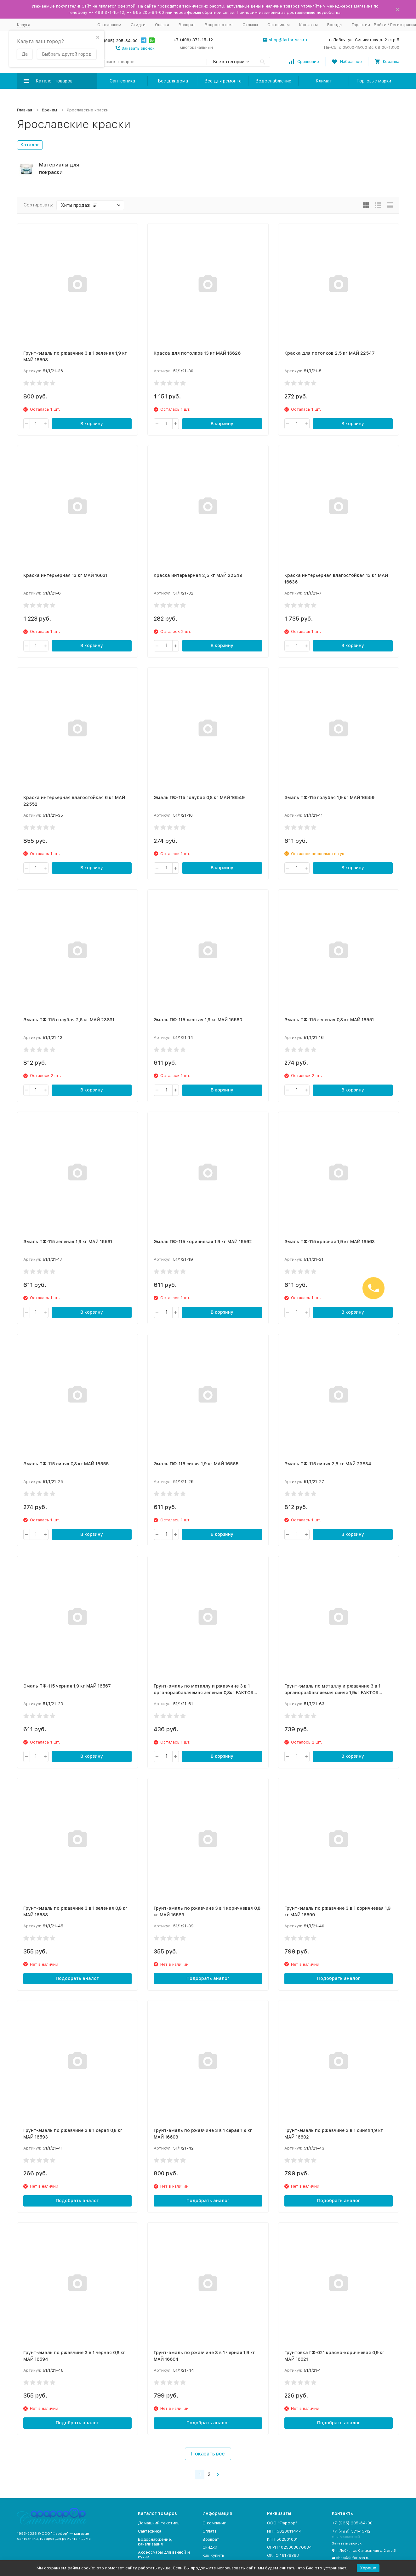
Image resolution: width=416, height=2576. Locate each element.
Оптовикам (278, 24)
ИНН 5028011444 (284, 2531)
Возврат (187, 24)
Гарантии (361, 24)
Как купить (213, 2555)
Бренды (334, 24)
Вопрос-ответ (219, 24)
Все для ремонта (223, 80)
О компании (109, 24)
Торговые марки (373, 80)
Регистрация (403, 24)
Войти (380, 24)
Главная (24, 110)
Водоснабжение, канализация (155, 2542)
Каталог (29, 144)
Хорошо (368, 2568)
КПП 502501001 (282, 2539)
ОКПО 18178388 (283, 2555)
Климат (324, 80)
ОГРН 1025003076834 (289, 2547)
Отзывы (250, 24)
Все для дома (173, 80)
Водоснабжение (273, 80)
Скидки (138, 24)
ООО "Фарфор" (282, 2523)
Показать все (208, 2454)
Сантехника (122, 80)
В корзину (91, 423)
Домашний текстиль (159, 2523)
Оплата (162, 24)
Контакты (308, 24)
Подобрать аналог (77, 1978)
